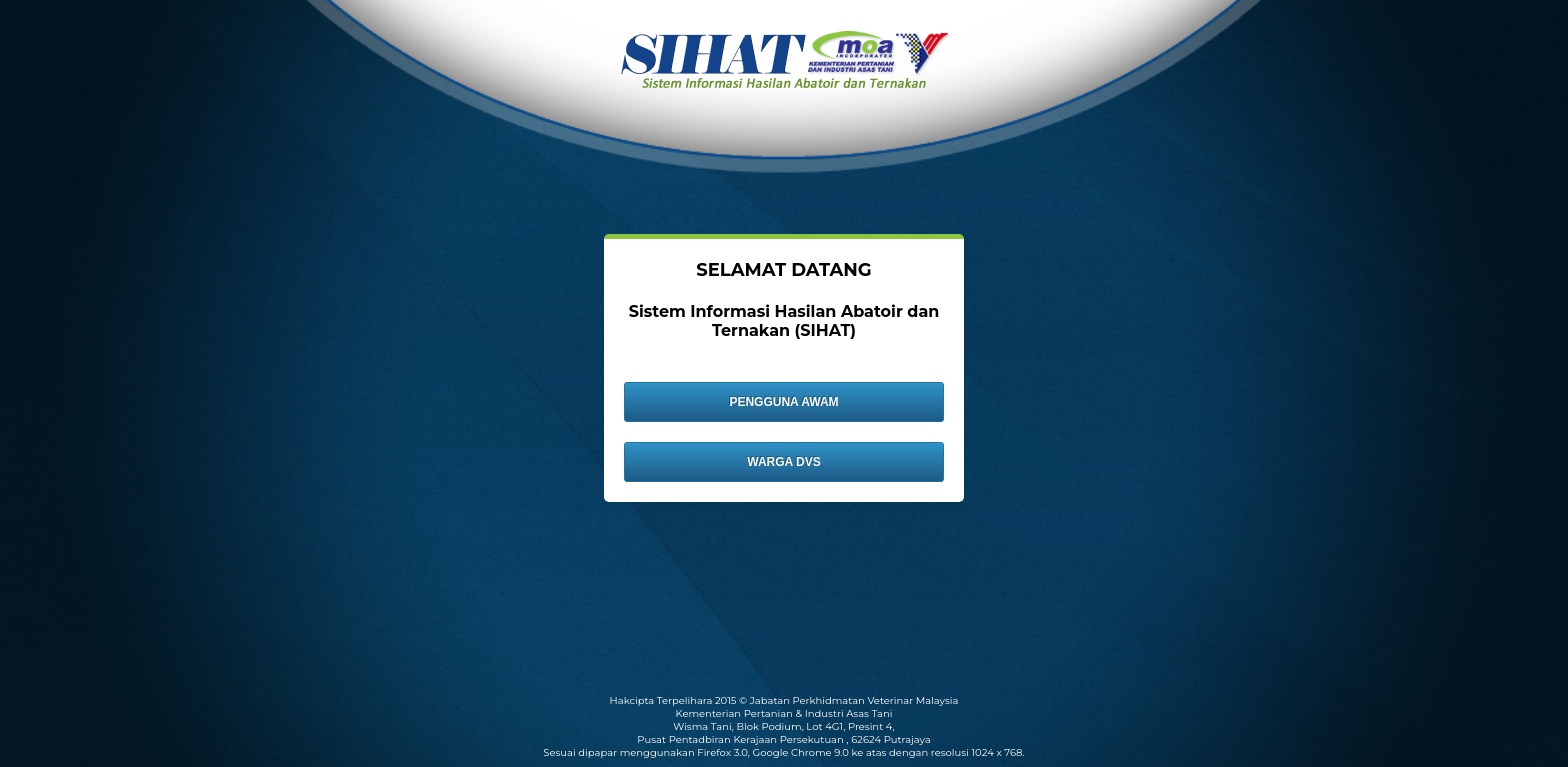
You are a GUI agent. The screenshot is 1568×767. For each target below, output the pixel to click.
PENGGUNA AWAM (783, 402)
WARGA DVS (784, 462)
